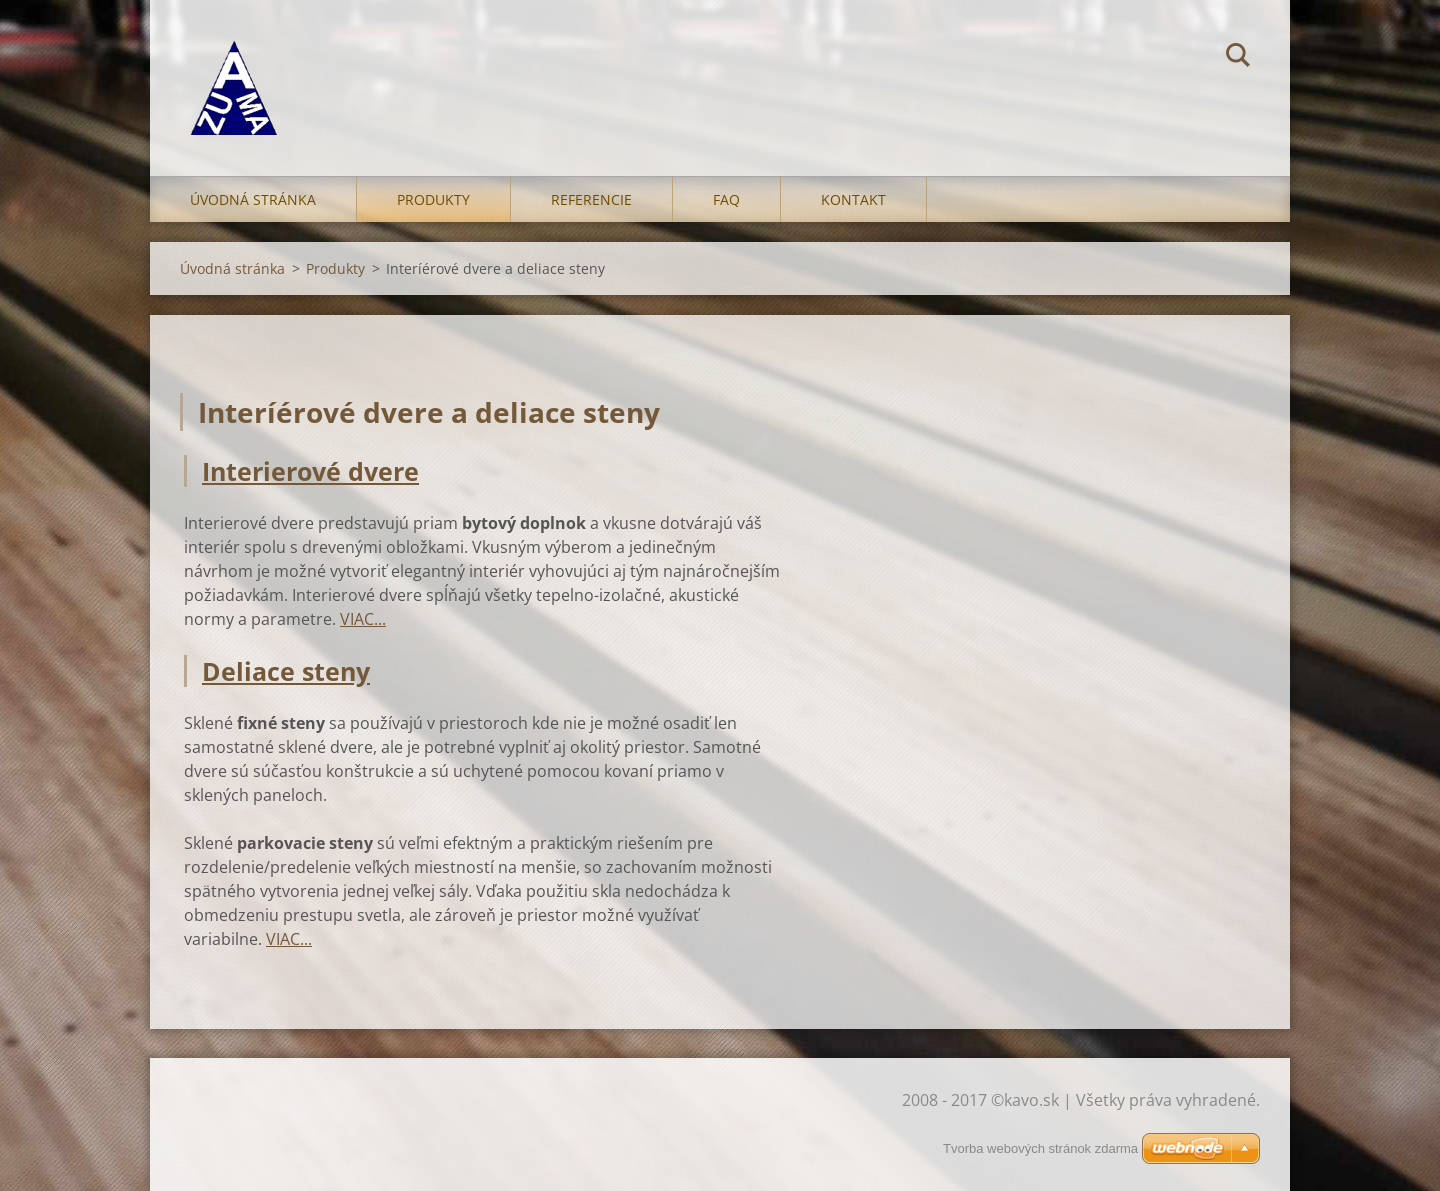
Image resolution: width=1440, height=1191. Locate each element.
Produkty (433, 199)
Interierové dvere (310, 471)
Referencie (591, 199)
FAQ (726, 199)
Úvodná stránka (253, 199)
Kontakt (853, 199)
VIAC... (363, 619)
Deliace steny (286, 671)
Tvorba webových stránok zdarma (1040, 1148)
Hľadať (1238, 58)
